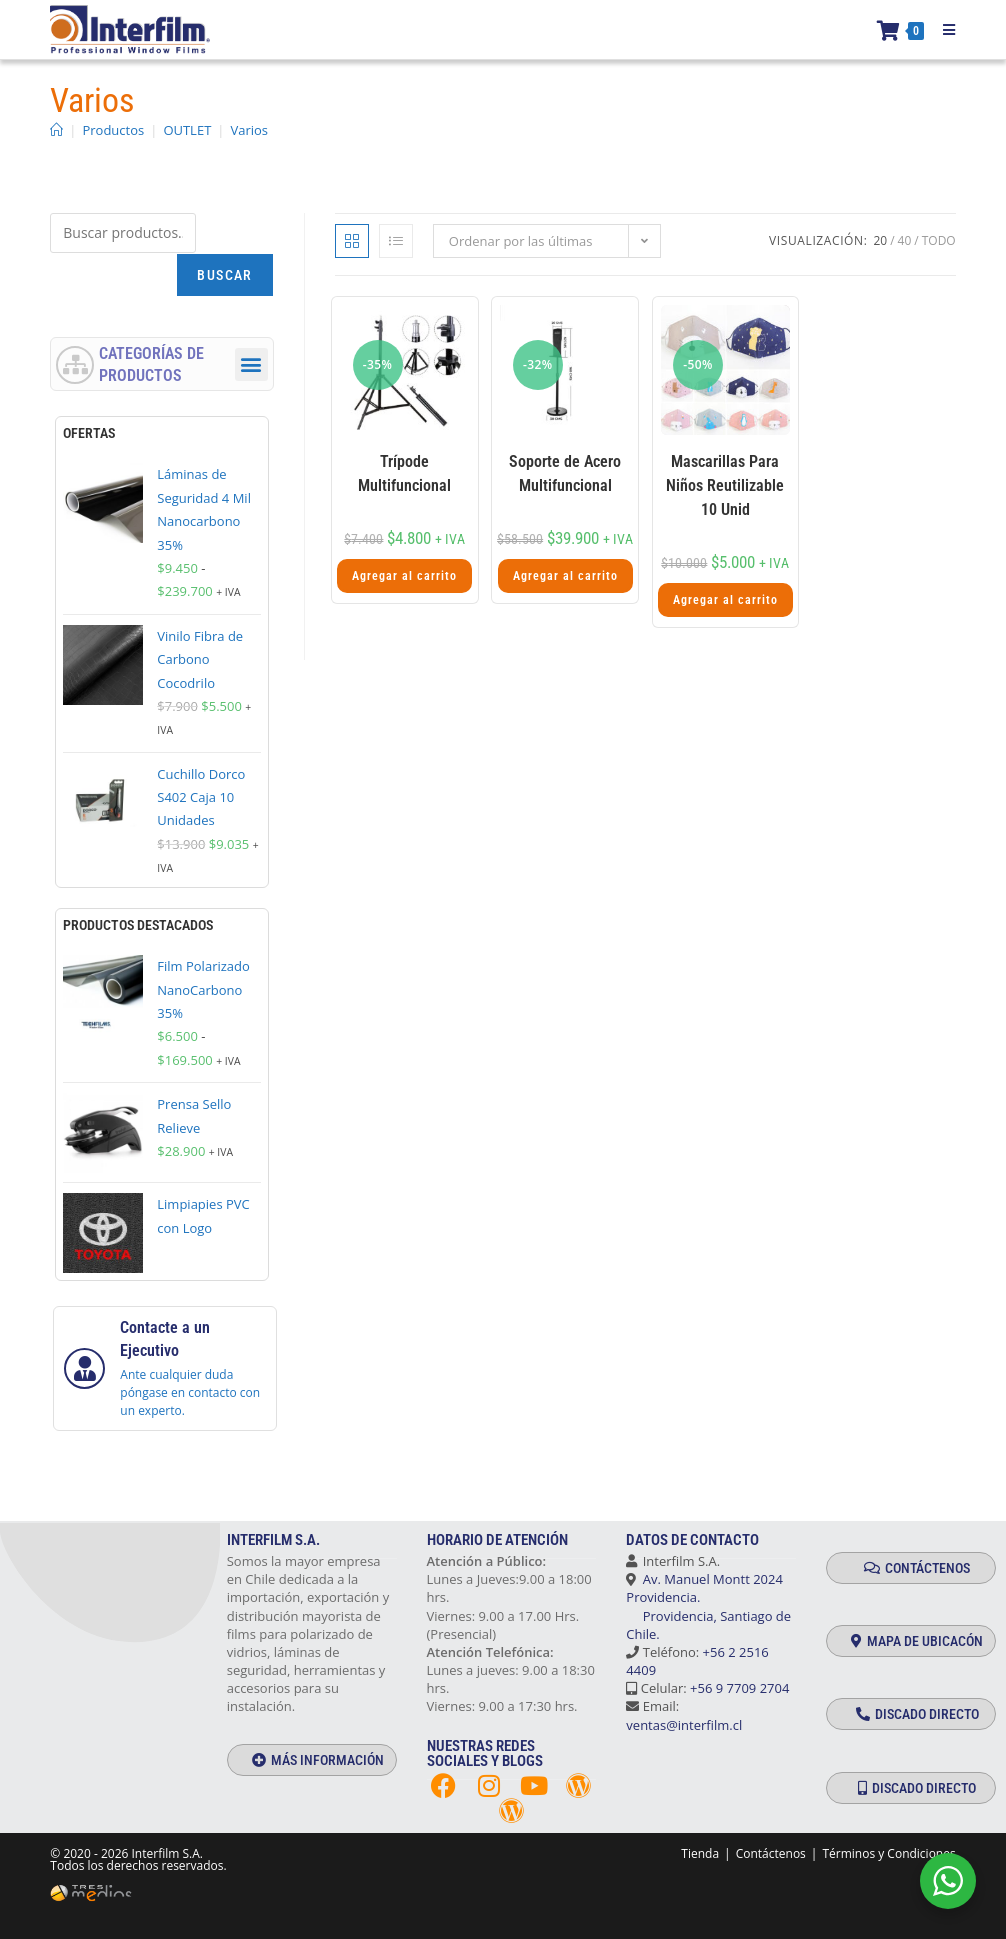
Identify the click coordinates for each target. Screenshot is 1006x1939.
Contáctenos (771, 1853)
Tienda (700, 1853)
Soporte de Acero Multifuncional (565, 473)
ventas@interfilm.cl (684, 1725)
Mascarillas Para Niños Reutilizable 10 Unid (725, 485)
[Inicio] (56, 130)
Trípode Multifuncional (404, 473)
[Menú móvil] (942, 30)
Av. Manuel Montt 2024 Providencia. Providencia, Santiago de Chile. (708, 1606)
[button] (251, 364)
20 (880, 240)
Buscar (224, 275)
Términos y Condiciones (888, 1853)
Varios (249, 130)
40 (905, 240)
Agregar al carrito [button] (404, 576)
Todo (939, 240)
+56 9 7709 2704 (739, 1688)
